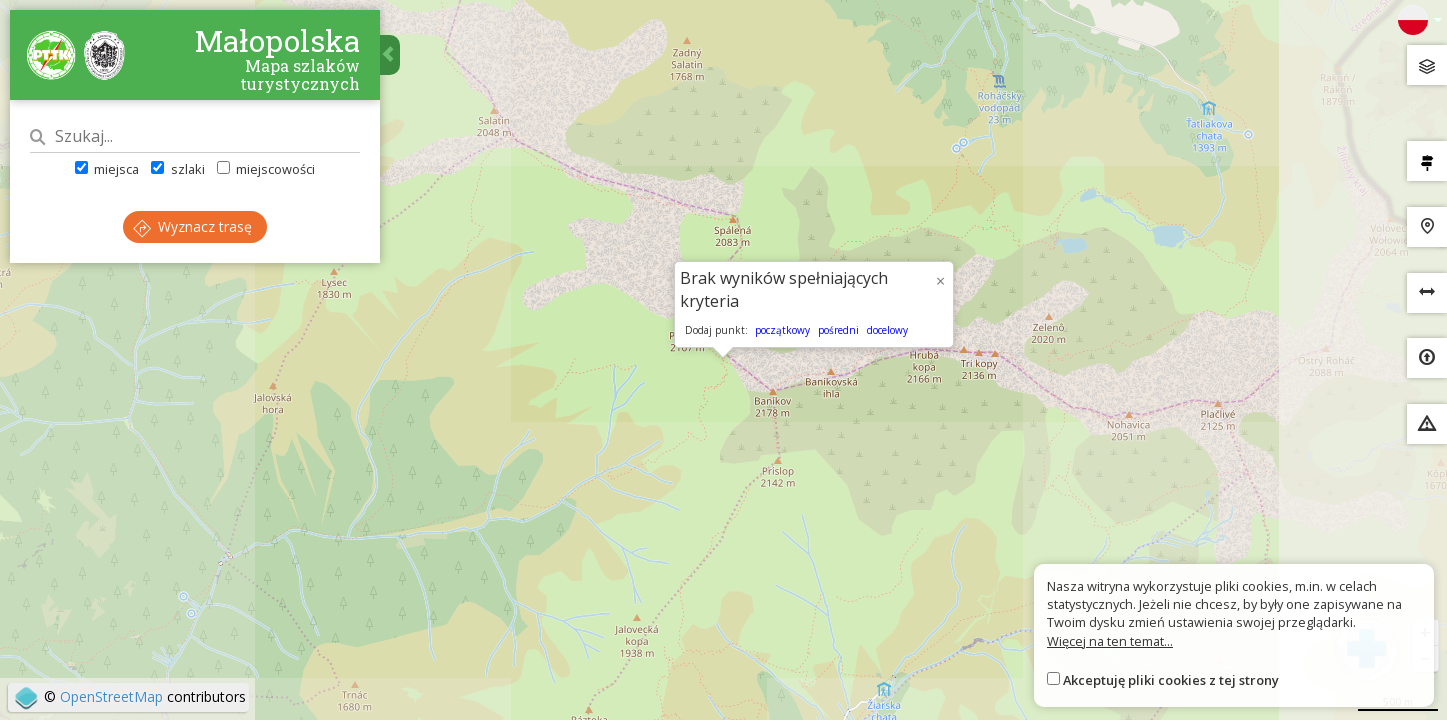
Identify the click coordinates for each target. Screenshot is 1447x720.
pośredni (838, 330)
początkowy (782, 330)
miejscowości (266, 169)
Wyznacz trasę (192, 226)
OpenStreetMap (111, 696)
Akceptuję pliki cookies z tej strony (1171, 680)
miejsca (107, 169)
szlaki (177, 169)
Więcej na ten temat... (1110, 641)
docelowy (887, 330)
